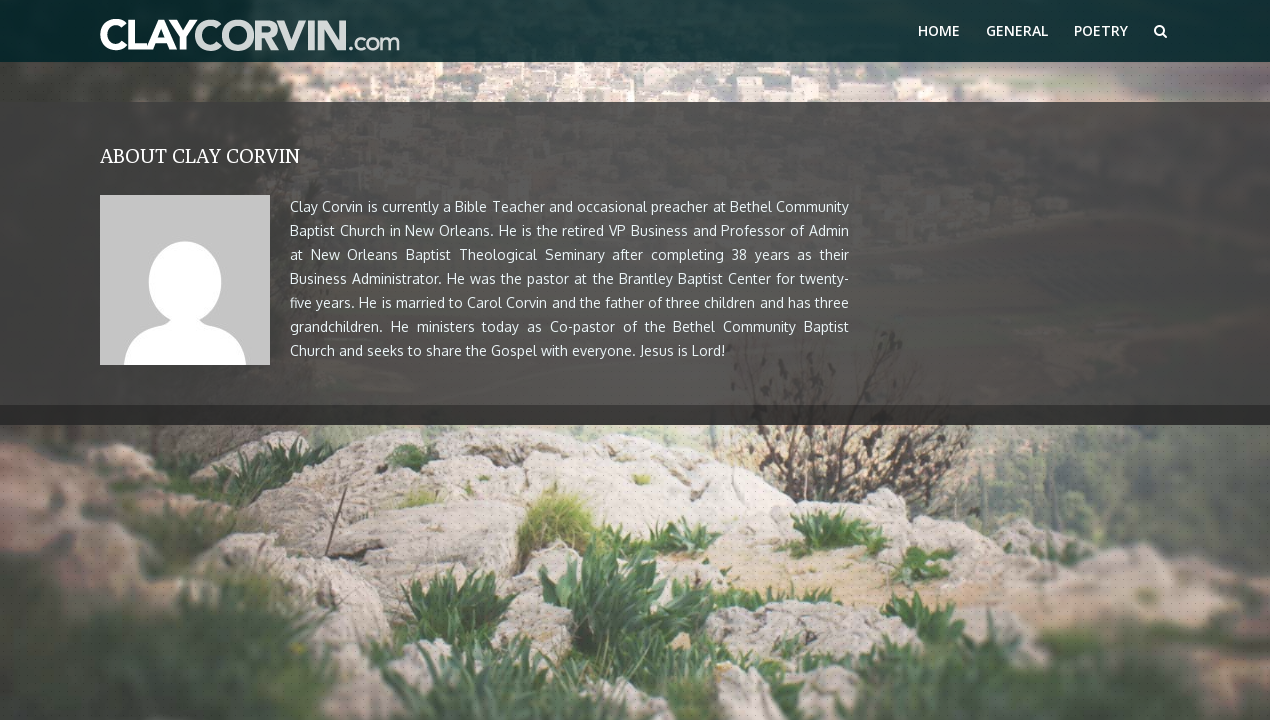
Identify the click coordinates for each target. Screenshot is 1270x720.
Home (939, 30)
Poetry (1101, 30)
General (1017, 30)
